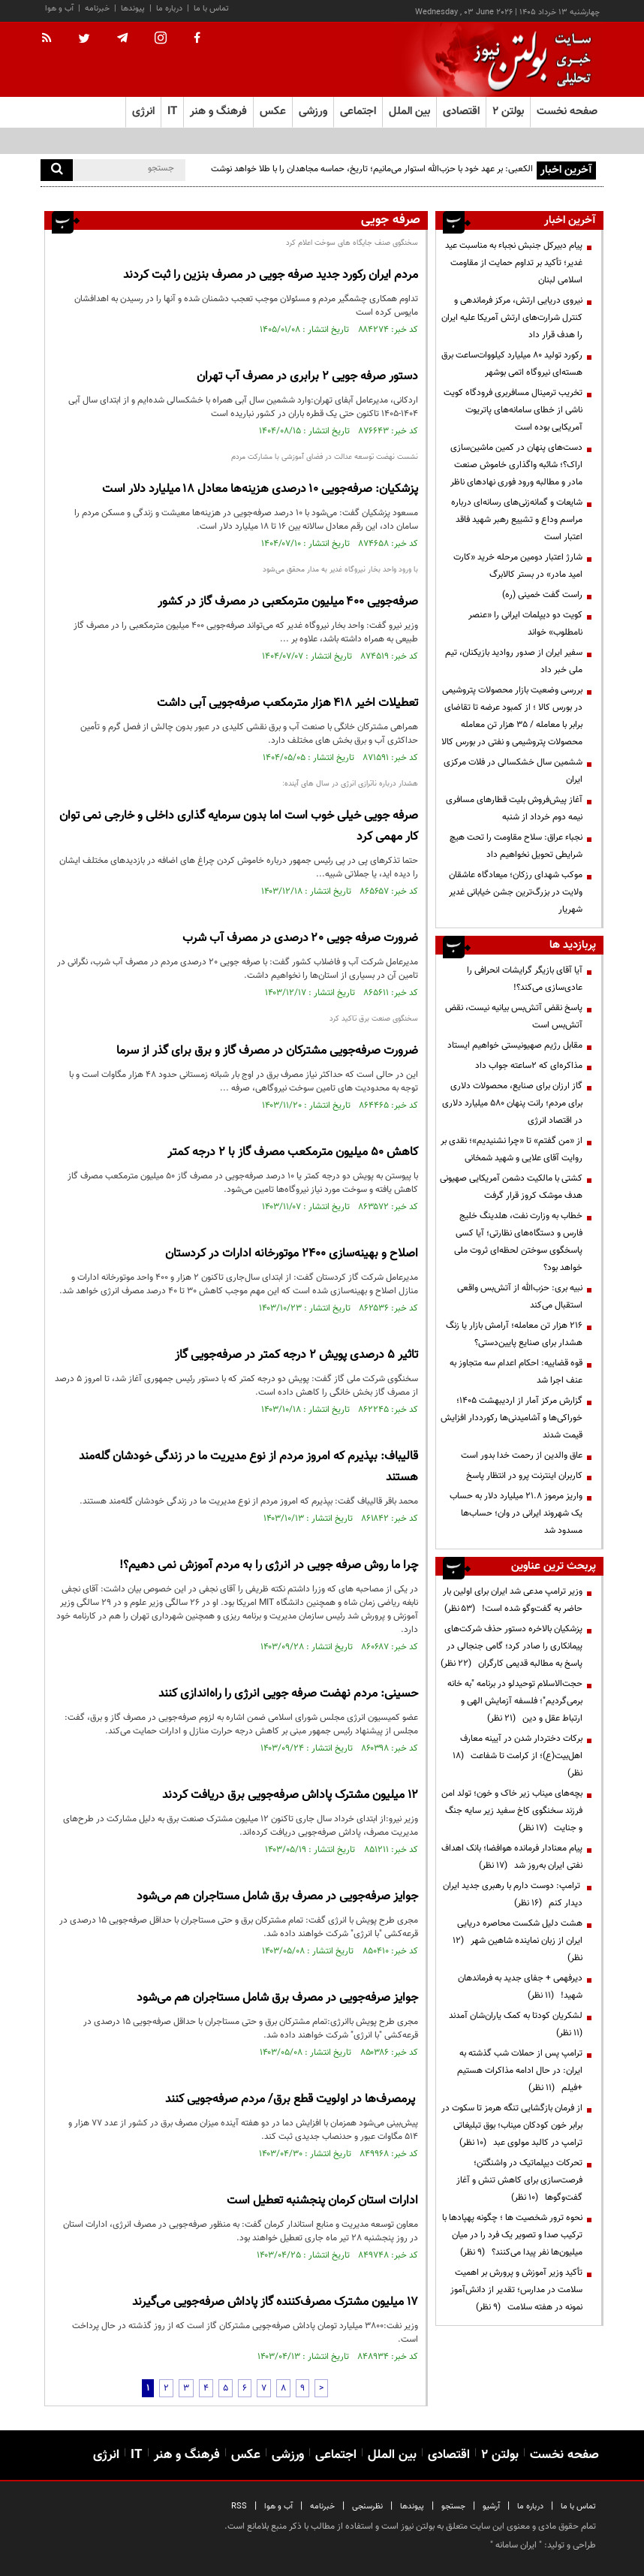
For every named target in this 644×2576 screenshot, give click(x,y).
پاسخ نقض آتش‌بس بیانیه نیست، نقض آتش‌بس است (513, 1016)
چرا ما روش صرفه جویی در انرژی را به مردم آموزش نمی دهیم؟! (268, 1565)
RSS (239, 2506)
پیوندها (133, 8)
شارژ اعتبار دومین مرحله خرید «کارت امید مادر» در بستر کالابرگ (517, 565)
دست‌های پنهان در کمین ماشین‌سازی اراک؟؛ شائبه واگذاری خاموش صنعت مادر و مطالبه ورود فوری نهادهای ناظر (516, 465)
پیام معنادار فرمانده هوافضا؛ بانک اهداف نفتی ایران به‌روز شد (511, 1857)
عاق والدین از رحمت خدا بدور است (521, 1455)
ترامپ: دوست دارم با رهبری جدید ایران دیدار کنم (512, 1894)
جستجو (453, 2506)
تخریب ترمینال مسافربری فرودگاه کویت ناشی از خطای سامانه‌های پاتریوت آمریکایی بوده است (513, 410)
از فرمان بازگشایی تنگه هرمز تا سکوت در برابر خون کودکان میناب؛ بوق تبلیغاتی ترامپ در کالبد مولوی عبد (511, 2125)
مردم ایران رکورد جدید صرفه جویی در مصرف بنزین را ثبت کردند (270, 275)
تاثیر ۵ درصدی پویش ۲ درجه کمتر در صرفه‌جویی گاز (296, 1355)
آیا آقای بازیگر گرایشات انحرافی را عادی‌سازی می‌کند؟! (524, 979)
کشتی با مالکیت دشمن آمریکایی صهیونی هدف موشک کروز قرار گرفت (511, 1187)
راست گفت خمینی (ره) (542, 595)
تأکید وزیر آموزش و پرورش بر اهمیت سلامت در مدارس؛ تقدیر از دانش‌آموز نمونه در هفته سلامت (516, 2290)
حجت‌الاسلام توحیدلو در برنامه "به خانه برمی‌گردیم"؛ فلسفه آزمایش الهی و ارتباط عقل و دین (514, 1701)
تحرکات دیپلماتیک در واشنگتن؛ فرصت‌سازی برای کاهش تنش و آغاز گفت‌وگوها (519, 2180)
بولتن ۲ (508, 111)
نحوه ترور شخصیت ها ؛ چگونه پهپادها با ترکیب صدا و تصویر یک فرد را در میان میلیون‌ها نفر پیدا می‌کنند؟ (512, 2235)
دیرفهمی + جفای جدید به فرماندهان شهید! (520, 1986)
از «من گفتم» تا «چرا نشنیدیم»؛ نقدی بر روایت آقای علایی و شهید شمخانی (511, 1149)
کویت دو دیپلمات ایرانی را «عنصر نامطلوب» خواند (525, 623)
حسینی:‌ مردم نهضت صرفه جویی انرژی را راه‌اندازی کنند (288, 1694)
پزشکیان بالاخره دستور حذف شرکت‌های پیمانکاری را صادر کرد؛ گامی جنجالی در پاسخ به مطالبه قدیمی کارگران (511, 1646)
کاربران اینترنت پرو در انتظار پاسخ (524, 1476)
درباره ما (169, 8)
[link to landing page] (528, 60)
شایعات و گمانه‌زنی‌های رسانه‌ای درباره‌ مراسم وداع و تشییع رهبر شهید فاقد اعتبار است (516, 520)
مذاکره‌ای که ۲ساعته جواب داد (528, 1065)
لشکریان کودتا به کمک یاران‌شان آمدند (513, 2024)
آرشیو (491, 2506)
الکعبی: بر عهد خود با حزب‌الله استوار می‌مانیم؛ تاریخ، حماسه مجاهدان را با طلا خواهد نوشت (372, 169)
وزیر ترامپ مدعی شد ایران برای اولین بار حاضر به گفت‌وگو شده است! (512, 1600)
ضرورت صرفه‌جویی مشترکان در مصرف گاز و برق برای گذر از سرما (267, 1051)
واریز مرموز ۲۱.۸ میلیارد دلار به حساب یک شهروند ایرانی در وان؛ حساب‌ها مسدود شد (516, 1513)
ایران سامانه (516, 2545)
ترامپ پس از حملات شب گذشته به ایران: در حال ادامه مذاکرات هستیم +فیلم (519, 2071)
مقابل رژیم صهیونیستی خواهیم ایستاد (514, 1045)
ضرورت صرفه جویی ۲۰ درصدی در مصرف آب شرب (300, 938)
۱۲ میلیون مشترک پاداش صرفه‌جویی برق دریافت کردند (290, 1795)
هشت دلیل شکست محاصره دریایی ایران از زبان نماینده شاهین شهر (517, 1941)
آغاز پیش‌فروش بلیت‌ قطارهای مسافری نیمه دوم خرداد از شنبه (514, 808)
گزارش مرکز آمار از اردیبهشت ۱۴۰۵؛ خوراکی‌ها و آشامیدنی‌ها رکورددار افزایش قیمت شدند (511, 1418)
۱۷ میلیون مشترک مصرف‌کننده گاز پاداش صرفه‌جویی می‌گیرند (275, 2302)
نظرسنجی (367, 2506)
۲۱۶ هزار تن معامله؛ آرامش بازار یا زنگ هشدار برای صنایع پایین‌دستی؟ (514, 1334)
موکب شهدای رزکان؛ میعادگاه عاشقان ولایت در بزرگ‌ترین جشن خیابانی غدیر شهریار (515, 892)
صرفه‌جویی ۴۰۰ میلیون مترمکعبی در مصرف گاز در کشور (288, 602)
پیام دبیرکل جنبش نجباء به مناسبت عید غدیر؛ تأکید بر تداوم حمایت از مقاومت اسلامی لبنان (513, 263)
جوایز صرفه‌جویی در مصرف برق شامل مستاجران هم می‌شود (277, 1896)
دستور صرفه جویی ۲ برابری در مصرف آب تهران (307, 376)
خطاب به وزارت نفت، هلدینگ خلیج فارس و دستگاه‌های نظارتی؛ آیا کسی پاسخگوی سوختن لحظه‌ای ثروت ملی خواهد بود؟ (518, 1241)
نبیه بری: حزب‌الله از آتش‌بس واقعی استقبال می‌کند (519, 1296)
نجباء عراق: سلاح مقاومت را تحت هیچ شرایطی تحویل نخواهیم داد (516, 846)
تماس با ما (211, 8)
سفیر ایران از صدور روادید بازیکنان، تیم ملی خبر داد (513, 661)
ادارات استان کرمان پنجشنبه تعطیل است (322, 2200)
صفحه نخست (567, 111)
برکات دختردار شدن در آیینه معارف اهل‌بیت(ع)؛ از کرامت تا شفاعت (517, 1756)
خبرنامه (97, 8)
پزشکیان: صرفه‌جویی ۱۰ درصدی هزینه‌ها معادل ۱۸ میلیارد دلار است (260, 489)
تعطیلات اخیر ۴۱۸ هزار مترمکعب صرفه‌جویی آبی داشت (287, 703)
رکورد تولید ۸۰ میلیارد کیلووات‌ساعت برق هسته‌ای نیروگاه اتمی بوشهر (511, 363)
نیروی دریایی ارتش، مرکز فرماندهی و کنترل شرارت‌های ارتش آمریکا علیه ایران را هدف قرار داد (511, 318)
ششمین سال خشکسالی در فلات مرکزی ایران (513, 771)
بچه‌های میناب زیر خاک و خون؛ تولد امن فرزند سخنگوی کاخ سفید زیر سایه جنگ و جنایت (511, 1811)
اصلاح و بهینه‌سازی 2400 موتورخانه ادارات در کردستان (291, 1253)
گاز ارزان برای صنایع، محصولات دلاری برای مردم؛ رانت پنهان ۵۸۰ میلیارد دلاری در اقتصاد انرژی (512, 1103)
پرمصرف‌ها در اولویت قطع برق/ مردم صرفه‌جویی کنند (291, 2099)
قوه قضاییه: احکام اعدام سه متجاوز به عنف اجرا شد (516, 1371)
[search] (57, 170)
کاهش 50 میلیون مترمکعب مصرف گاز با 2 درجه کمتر (292, 1152)
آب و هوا (59, 8)
